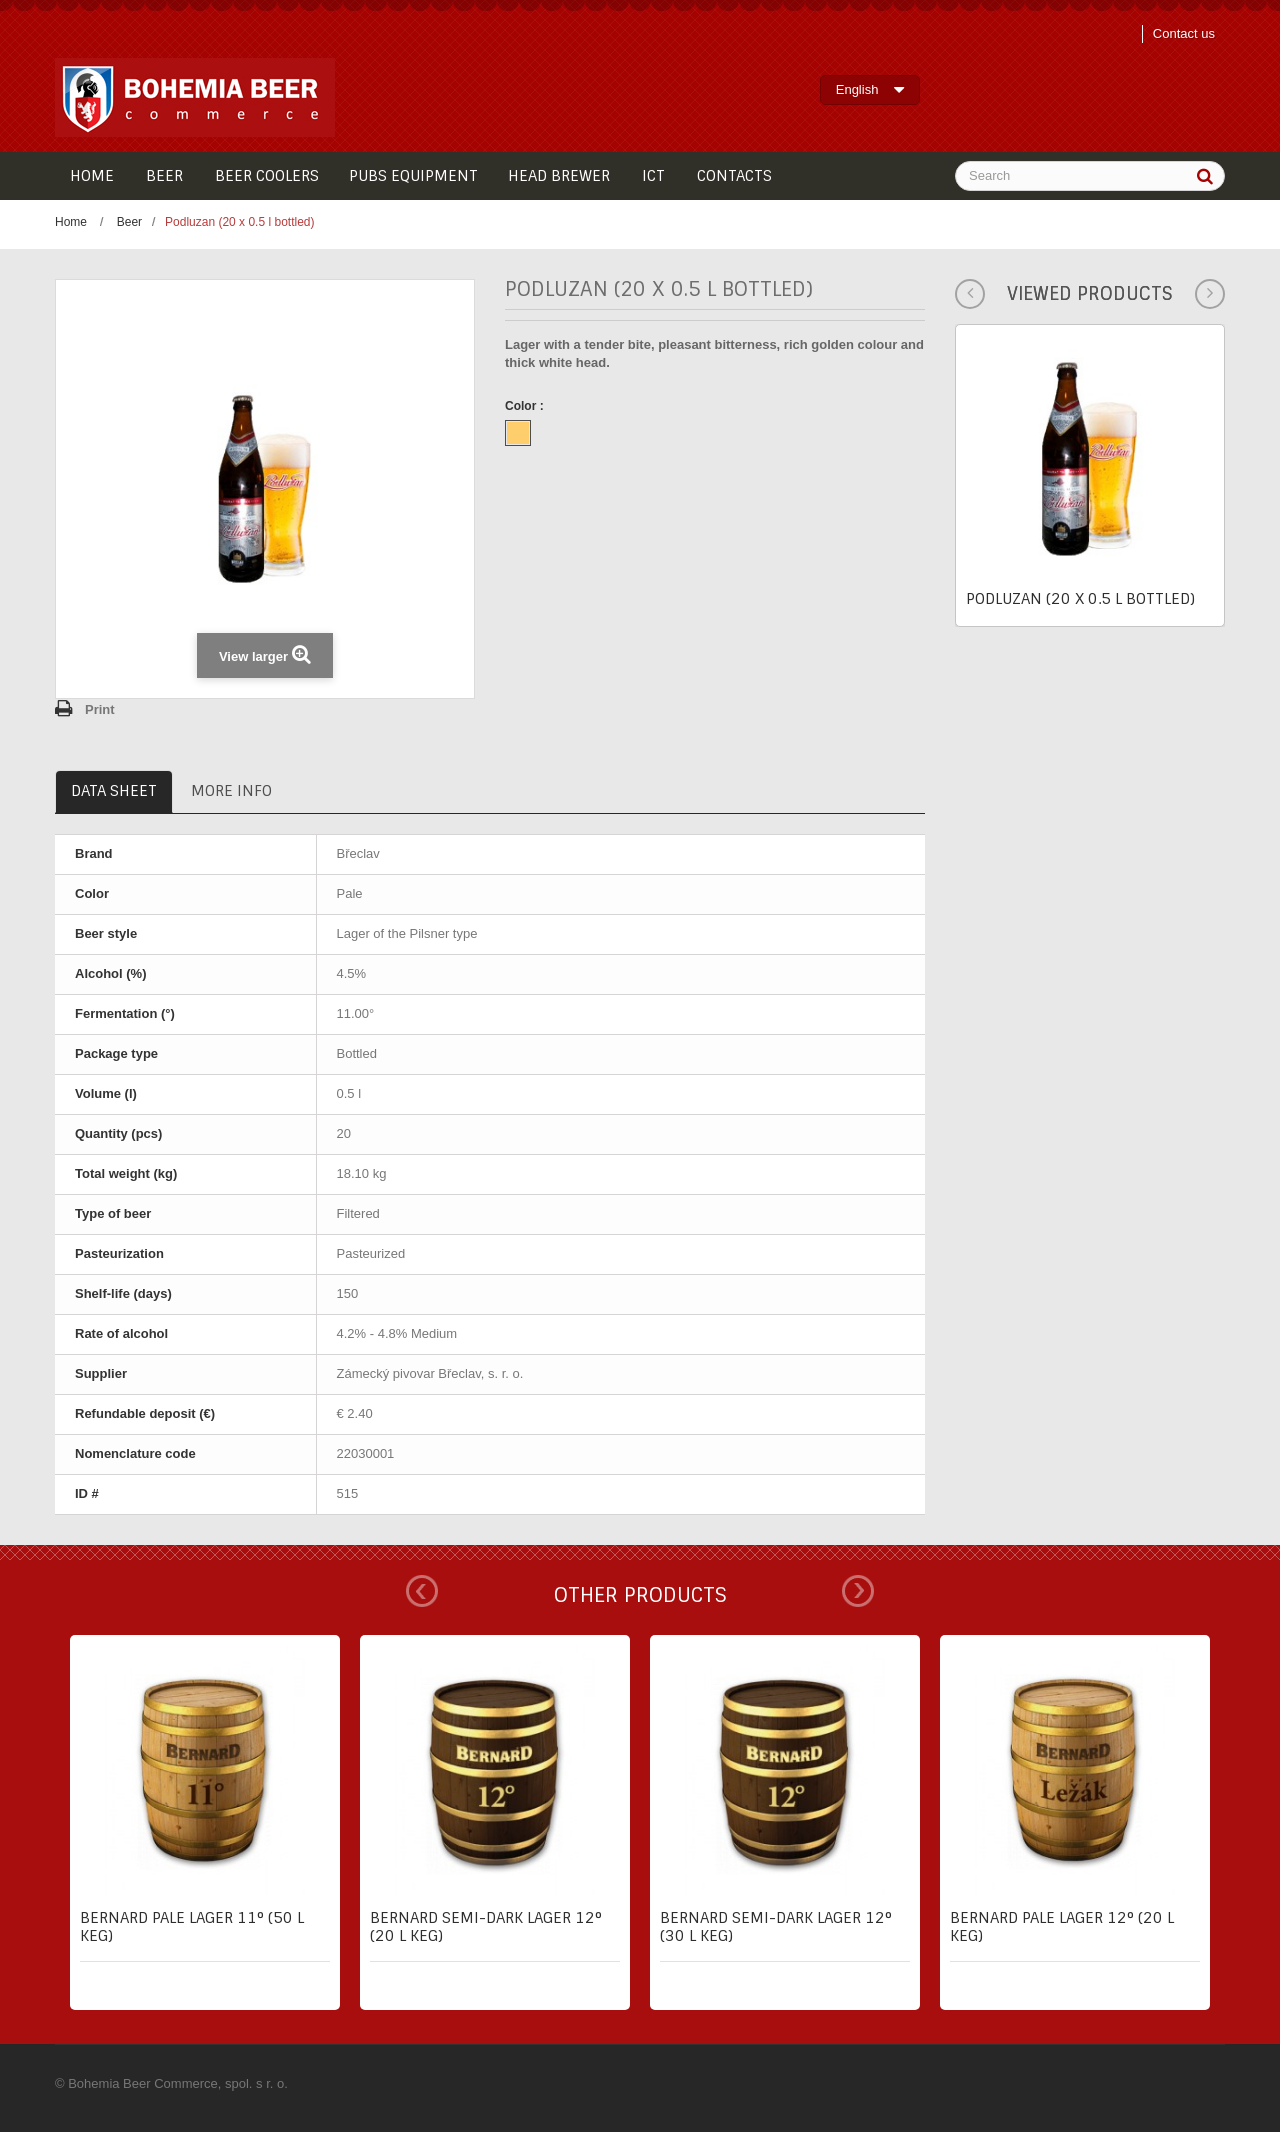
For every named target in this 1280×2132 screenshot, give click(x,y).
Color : (526, 406)
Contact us (1184, 33)
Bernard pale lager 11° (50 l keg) (192, 1927)
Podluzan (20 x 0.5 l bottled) (1080, 599)
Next (858, 1591)
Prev (422, 1591)
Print (100, 709)
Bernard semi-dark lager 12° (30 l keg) (776, 1927)
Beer (129, 222)
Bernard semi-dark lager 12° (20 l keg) (486, 1927)
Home (71, 222)
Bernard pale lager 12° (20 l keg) (1062, 1927)
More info (231, 791)
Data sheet (114, 791)
